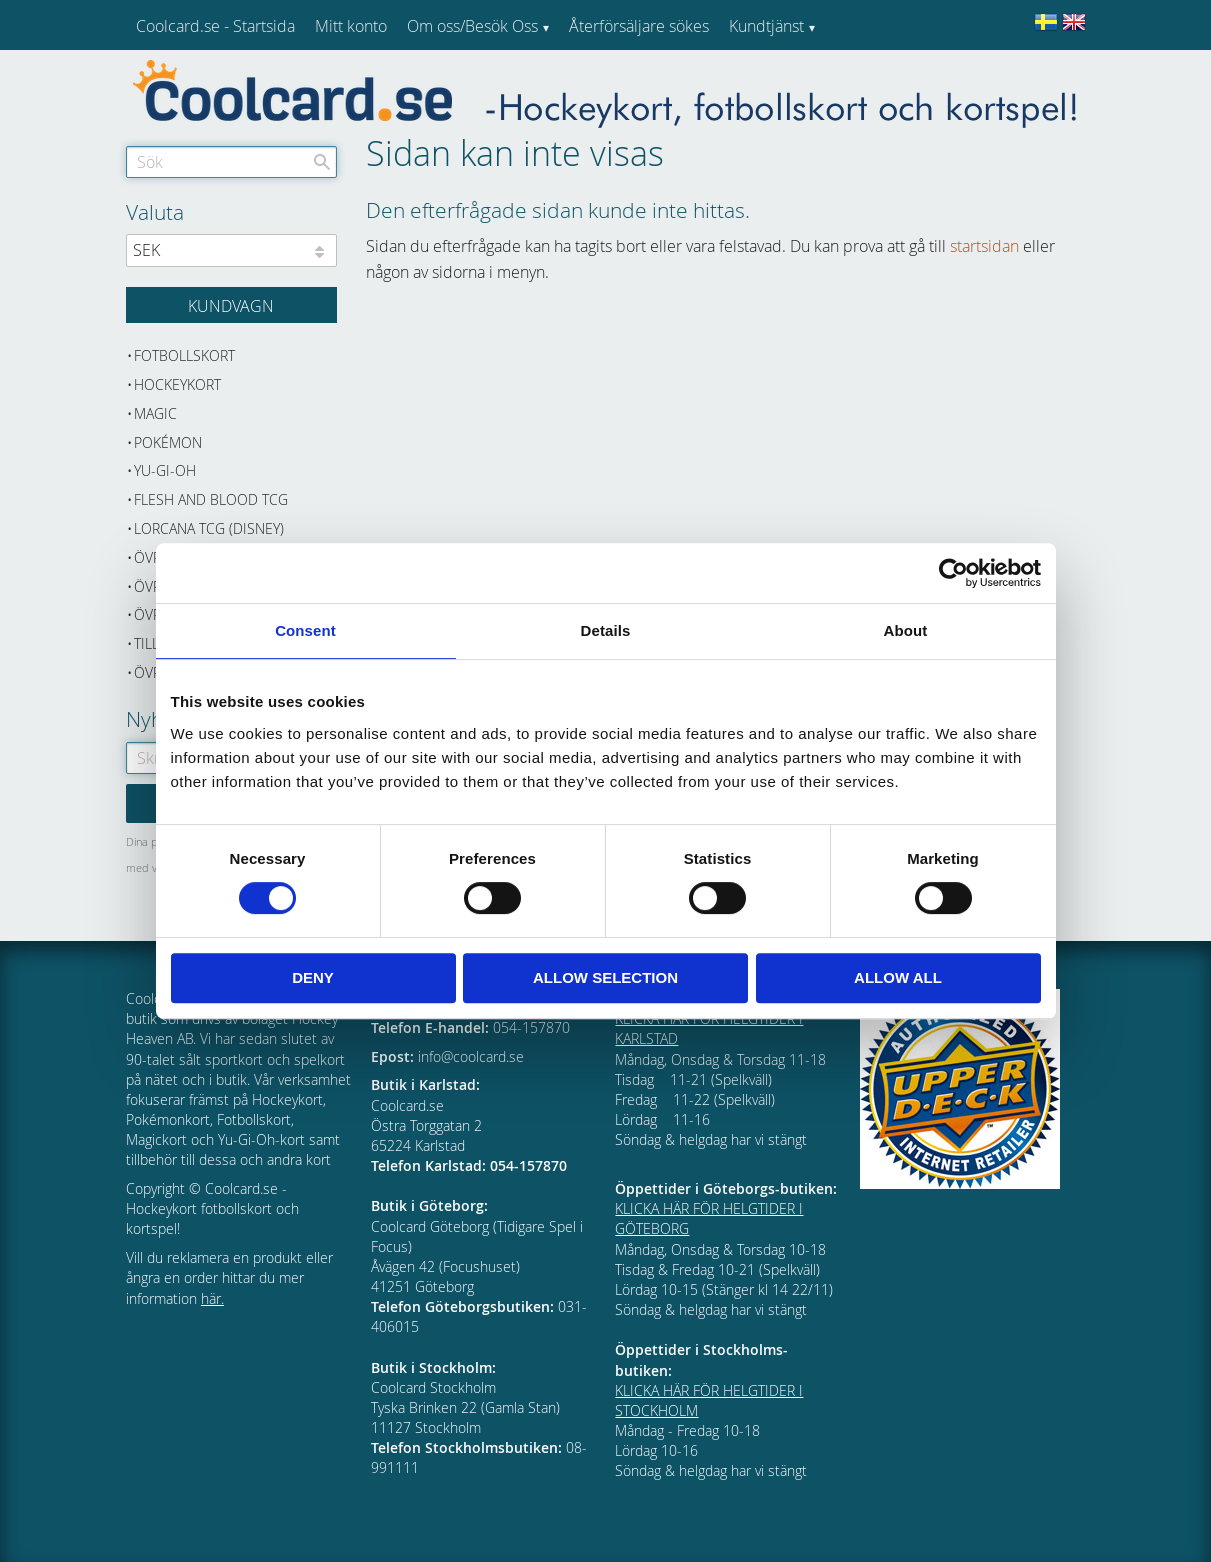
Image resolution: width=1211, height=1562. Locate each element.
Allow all (898, 977)
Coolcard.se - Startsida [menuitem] (215, 26)
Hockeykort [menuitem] (177, 384)
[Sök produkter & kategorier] (231, 162)
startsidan (984, 246)
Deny (313, 977)
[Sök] (322, 162)
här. (212, 1298)
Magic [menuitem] (155, 413)
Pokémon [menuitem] (168, 442)
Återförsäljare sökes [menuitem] (639, 26)
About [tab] (906, 630)
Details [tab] (606, 630)
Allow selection (605, 977)
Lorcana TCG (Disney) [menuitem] (209, 528)
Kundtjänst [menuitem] (766, 26)
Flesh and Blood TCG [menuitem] (211, 499)
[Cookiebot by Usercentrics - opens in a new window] (953, 573)
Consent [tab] (305, 630)
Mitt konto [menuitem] (351, 26)
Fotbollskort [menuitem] (184, 355)
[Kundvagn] (231, 305)
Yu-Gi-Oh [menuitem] (165, 470)
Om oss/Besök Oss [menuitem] (472, 26)
